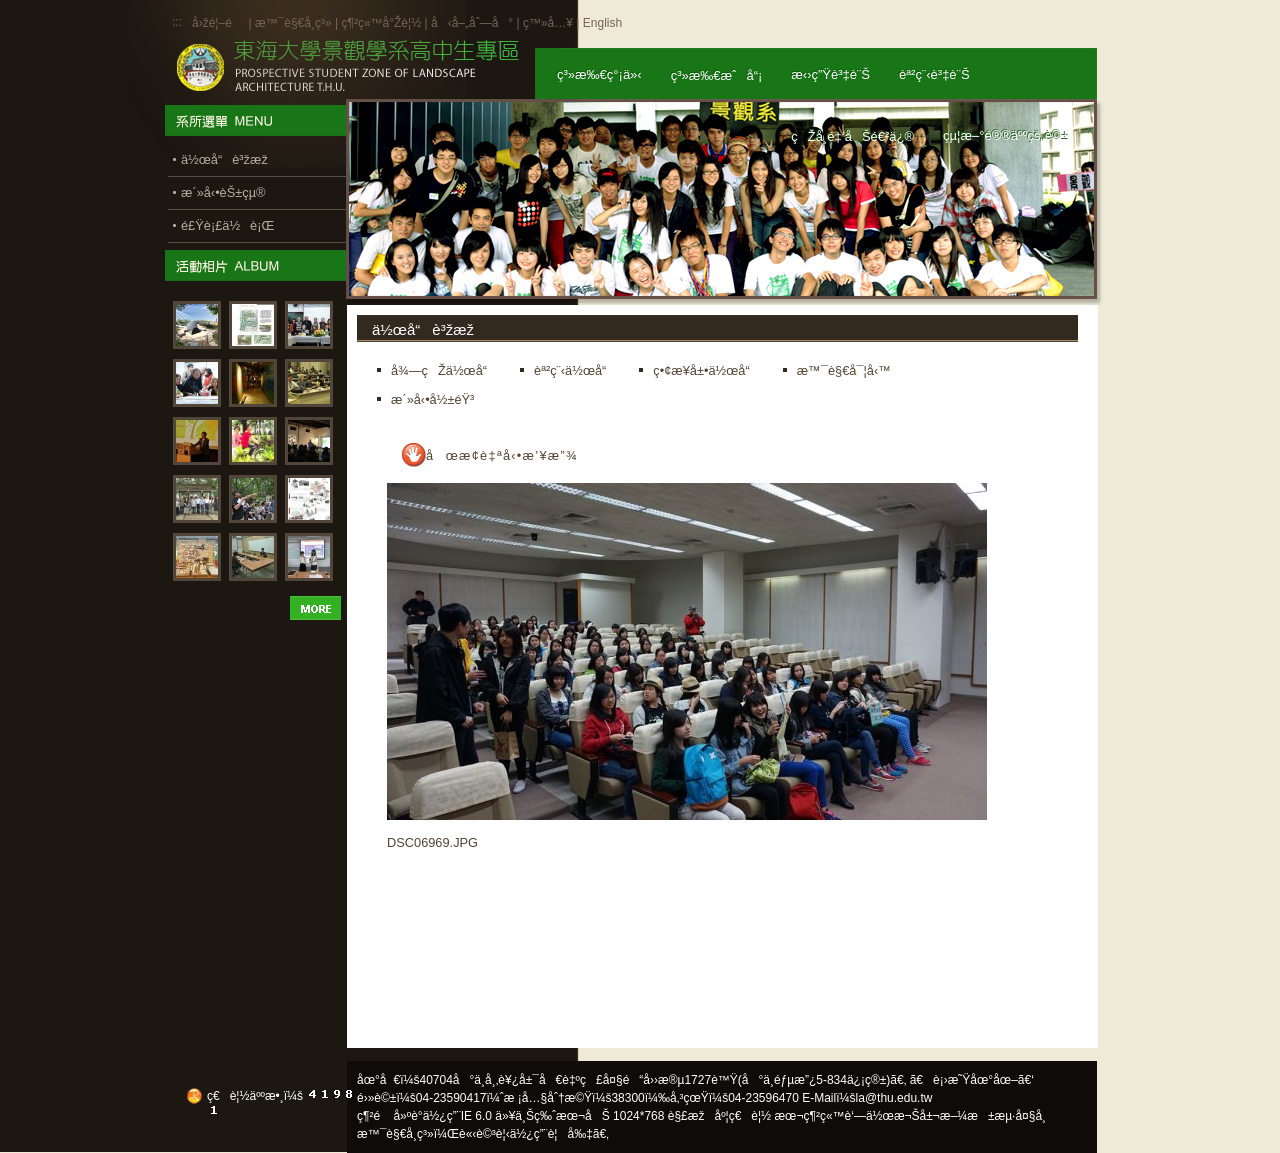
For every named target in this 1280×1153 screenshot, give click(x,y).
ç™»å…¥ (548, 23)
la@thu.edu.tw (894, 1098)
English (602, 23)
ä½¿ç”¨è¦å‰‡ (551, 1134)
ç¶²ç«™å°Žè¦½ (381, 23)
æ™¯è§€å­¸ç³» (295, 23)
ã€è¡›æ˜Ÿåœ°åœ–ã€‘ (972, 1080)
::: (177, 22)
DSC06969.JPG (432, 842)
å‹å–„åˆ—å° (472, 23)
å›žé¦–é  (218, 23)
